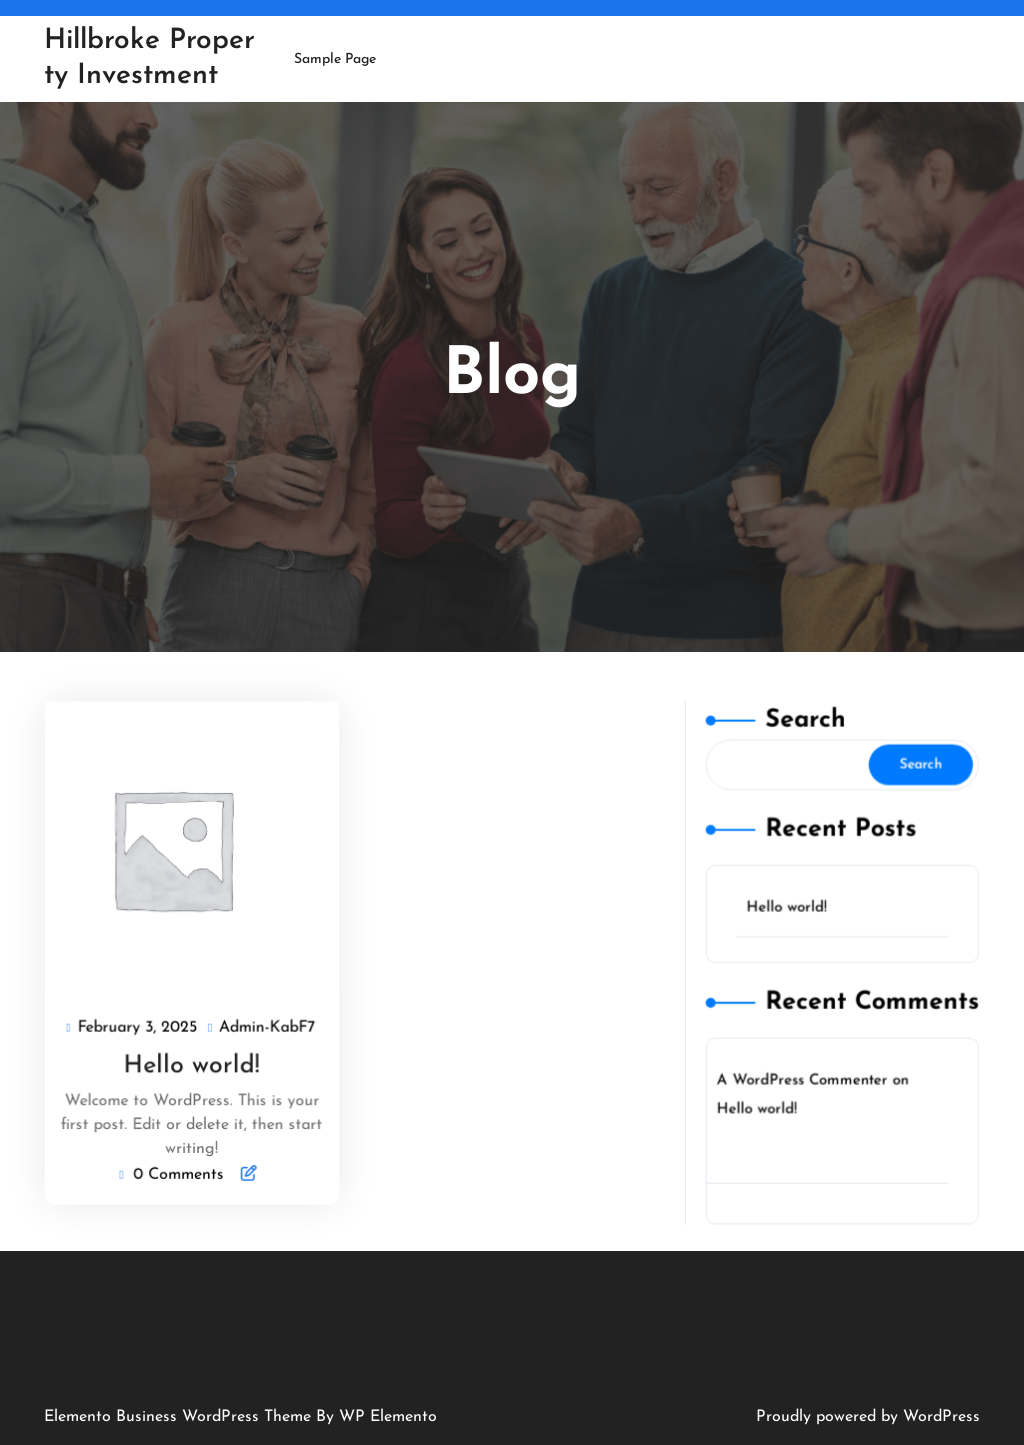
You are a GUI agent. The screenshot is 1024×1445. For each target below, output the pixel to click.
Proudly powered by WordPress (868, 1417)
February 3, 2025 (139, 1027)
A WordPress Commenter (803, 1076)
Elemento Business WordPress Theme (180, 1417)
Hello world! (192, 1064)
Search (805, 730)
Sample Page (335, 59)
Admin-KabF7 (267, 1027)
